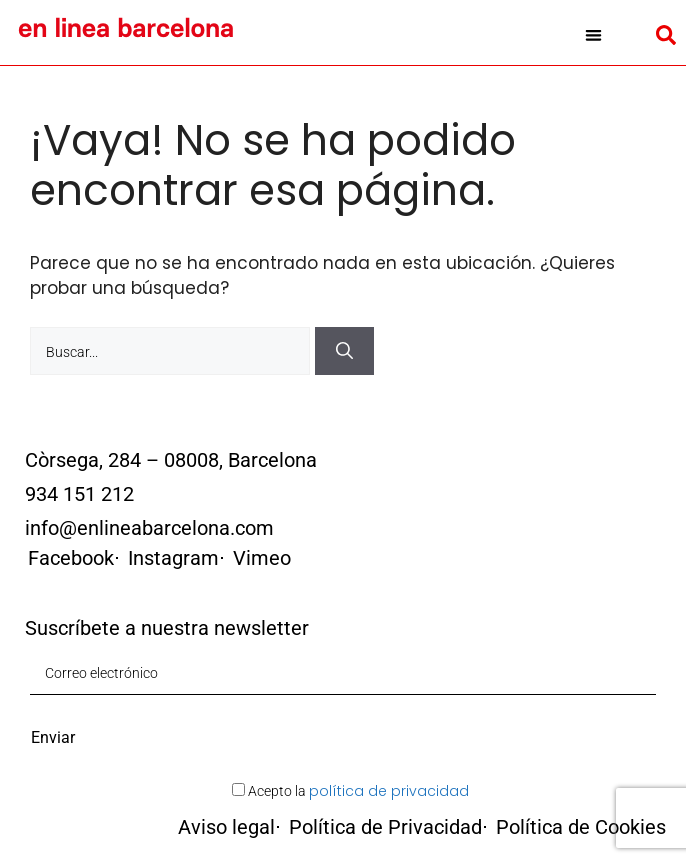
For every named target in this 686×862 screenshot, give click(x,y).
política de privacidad (389, 791)
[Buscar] (344, 351)
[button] (593, 35)
